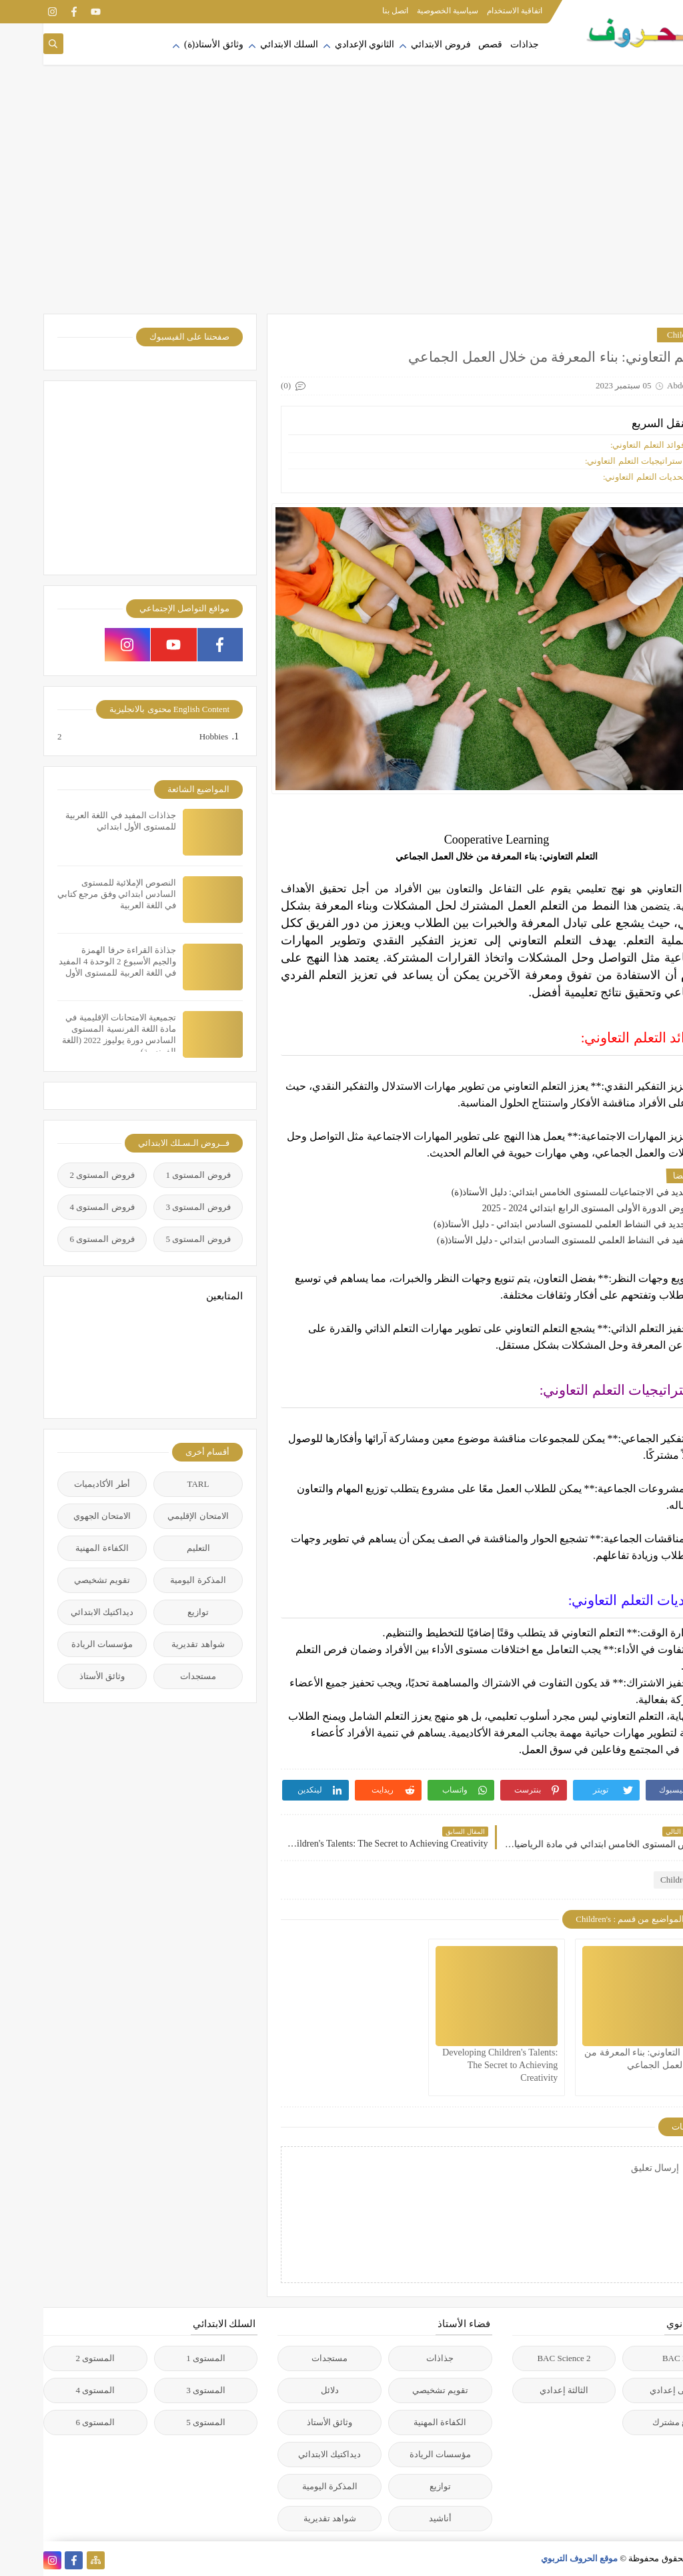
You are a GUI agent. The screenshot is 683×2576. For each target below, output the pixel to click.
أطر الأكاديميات (58, 1484)
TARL (155, 1484)
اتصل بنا (352, 10)
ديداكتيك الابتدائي (58, 1612)
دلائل (286, 2390)
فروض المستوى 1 (155, 1175)
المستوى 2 (51, 2358)
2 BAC (631, 2358)
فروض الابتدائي (398, 44)
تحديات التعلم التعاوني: (601, 477)
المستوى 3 (162, 2390)
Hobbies (170, 736)
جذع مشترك (631, 2422)
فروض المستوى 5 (155, 1239)
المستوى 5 (162, 2422)
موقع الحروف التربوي (536, 2558)
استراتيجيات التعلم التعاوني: (592, 461)
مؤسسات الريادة (58, 1644)
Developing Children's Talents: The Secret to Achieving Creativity (456, 2065)
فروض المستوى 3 (155, 1207)
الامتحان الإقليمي (154, 1516)
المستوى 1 (162, 2358)
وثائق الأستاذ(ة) (170, 44)
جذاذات (481, 44)
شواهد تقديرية (154, 1644)
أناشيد (397, 2518)
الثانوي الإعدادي (321, 44)
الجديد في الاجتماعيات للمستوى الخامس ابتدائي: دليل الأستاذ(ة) (531, 1192)
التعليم (155, 1548)
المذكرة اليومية (154, 1580)
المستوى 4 (51, 2390)
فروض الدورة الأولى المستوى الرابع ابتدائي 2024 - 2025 (546, 1208)
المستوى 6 (51, 2422)
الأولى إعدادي (631, 2390)
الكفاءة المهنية (58, 1548)
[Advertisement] (341, 206)
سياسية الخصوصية (404, 10)
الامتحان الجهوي (58, 1516)
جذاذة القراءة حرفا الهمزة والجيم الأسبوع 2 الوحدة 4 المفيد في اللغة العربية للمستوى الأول (74, 961)
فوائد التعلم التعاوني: (604, 445)
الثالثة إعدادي (520, 2390)
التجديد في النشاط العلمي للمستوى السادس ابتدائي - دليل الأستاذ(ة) (522, 1224)
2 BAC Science (520, 2358)
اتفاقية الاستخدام (471, 10)
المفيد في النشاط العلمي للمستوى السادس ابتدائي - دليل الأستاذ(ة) (524, 1240)
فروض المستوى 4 (59, 1207)
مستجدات (155, 1676)
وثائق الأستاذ (58, 1676)
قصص (447, 44)
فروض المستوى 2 (59, 1175)
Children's (641, 335)
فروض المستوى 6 (59, 1239)
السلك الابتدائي (246, 44)
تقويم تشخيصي (59, 1580)
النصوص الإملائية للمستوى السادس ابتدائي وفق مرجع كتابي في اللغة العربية (73, 894)
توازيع (154, 1612)
